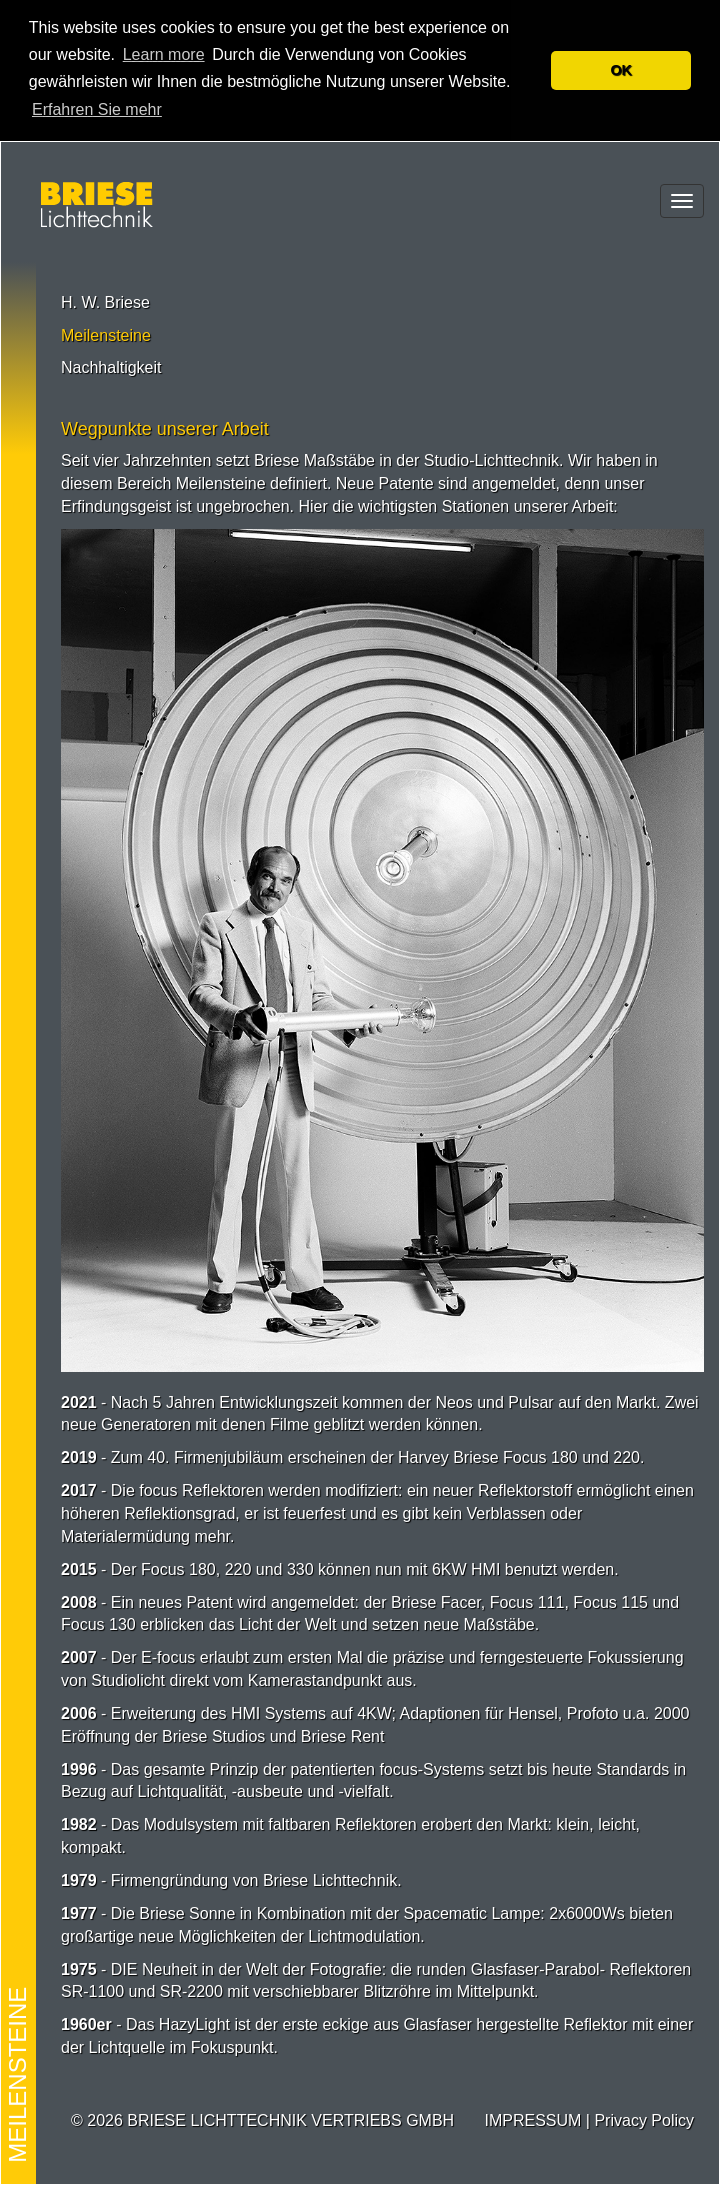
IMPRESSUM (532, 2120)
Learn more (164, 54)
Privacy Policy (644, 2120)
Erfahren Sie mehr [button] (97, 109)
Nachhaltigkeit (111, 367)
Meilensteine (106, 335)
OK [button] (621, 70)
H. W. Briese (105, 302)
